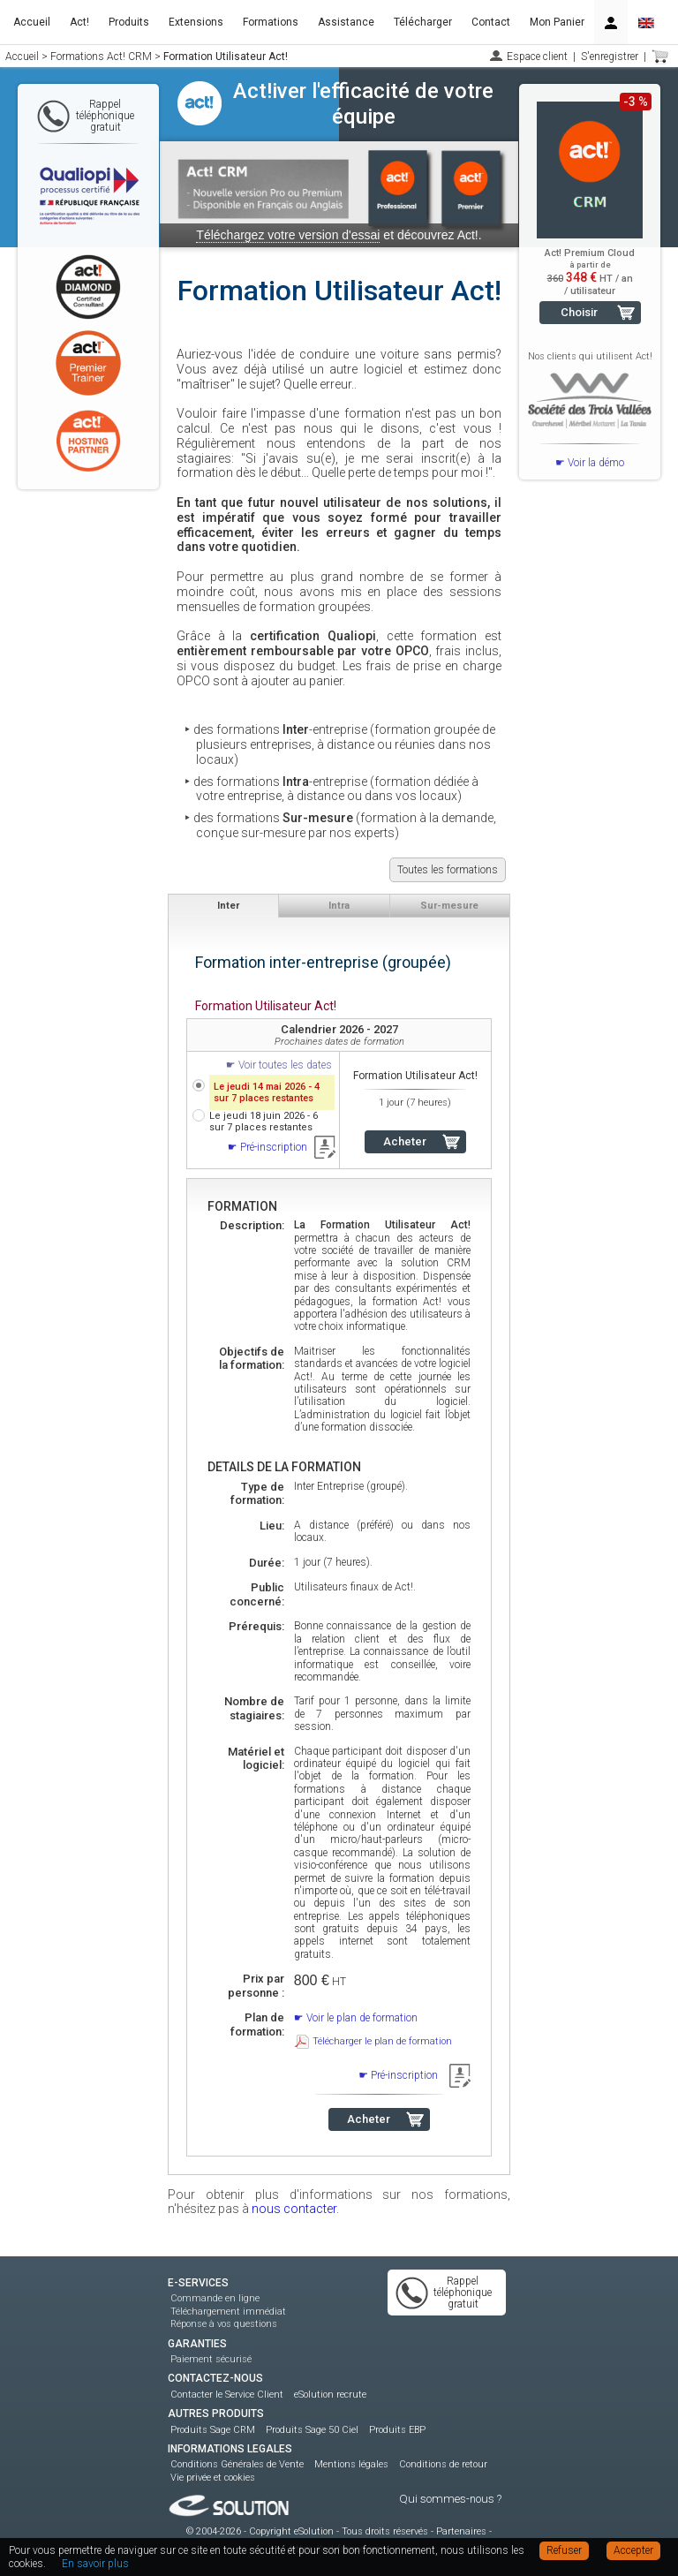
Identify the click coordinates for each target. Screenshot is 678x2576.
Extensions (196, 22)
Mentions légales (351, 2464)
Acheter (404, 1141)
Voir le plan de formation (362, 2018)
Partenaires (461, 2531)
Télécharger (423, 22)
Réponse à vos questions (223, 2324)
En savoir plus (95, 2563)
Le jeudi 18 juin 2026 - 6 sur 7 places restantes (263, 1121)
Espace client (537, 56)
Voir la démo (596, 463)
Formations (270, 22)
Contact (490, 22)
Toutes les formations (447, 870)
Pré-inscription (273, 1147)
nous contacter (294, 2209)
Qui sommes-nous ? (450, 2498)
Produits (129, 22)
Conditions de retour (443, 2464)
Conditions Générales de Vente (237, 2464)
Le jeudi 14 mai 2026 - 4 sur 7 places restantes (267, 1092)
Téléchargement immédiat (228, 2311)
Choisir (579, 312)
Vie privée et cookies (212, 2477)
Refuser (564, 2550)
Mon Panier (557, 22)
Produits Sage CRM (212, 2430)
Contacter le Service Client (226, 2394)
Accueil (31, 22)
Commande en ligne (215, 2298)
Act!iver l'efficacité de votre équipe (363, 104)
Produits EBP (397, 2430)
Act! (79, 22)
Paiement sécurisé (211, 2359)
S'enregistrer (609, 56)
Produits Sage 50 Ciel (312, 2430)
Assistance (346, 22)
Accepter (633, 2550)
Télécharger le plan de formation (382, 2041)
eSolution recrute (330, 2394)
